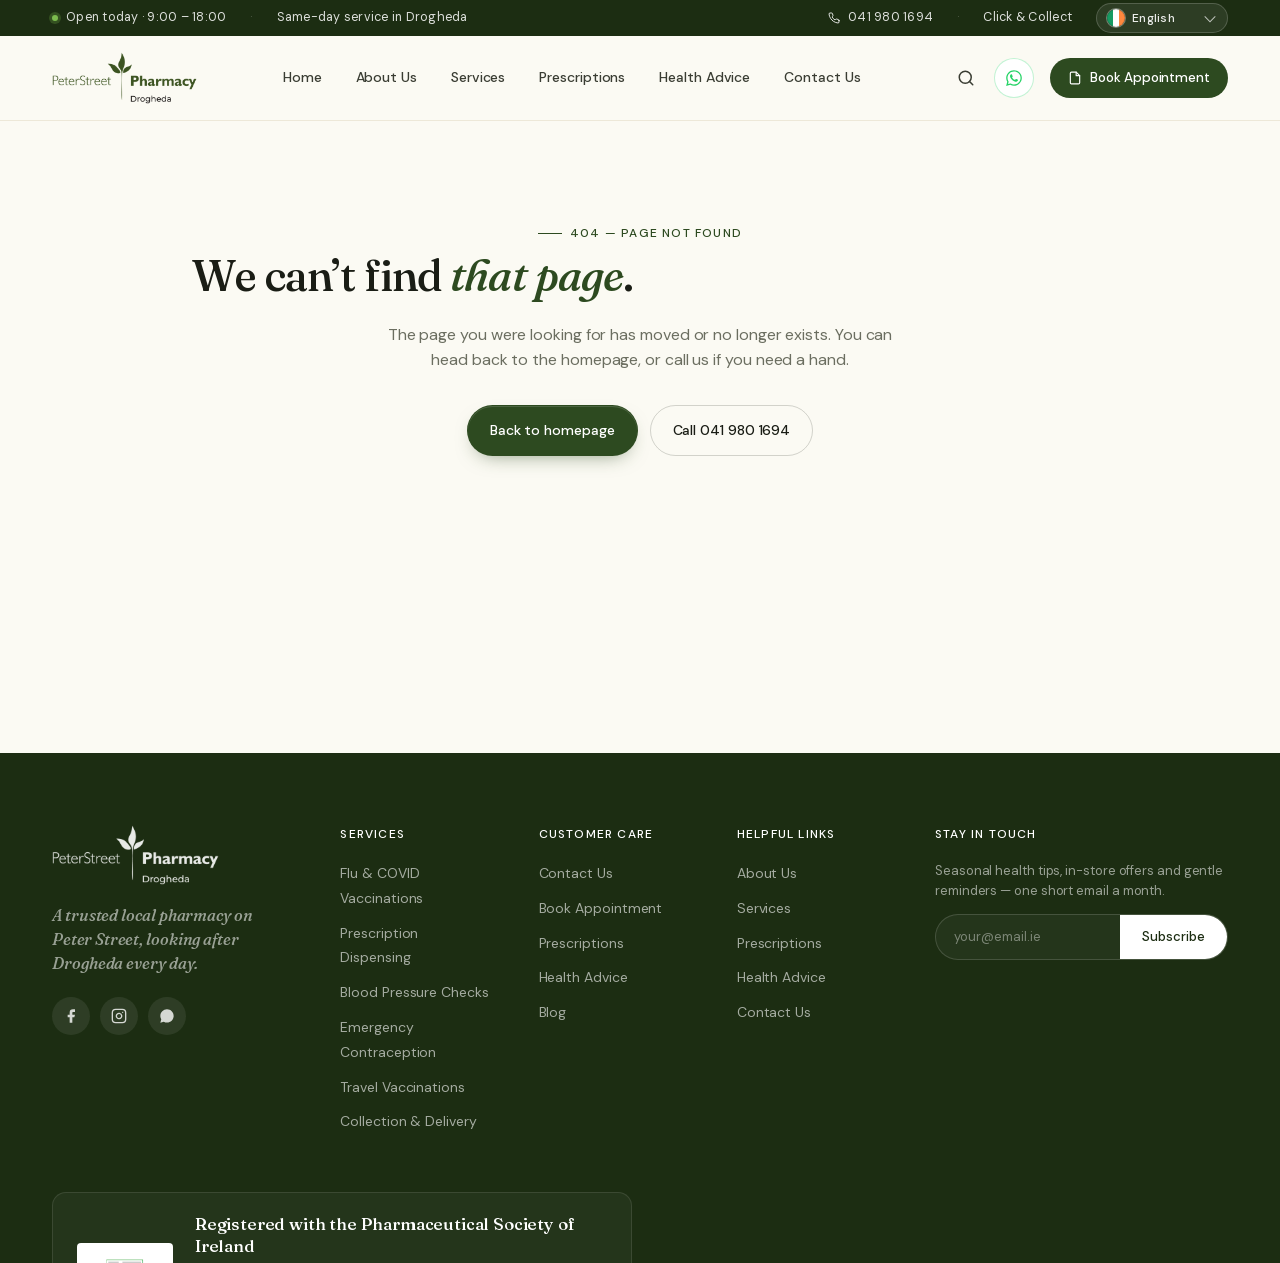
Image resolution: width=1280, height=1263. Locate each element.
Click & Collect (1027, 17)
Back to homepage (552, 430)
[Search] (966, 78)
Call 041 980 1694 (732, 430)
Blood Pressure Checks (414, 992)
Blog (553, 1012)
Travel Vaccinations (402, 1087)
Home (302, 77)
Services (478, 77)
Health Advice (704, 77)
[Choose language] (1162, 18)
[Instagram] (119, 1016)
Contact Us (822, 77)
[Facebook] (71, 1016)
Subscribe (1173, 936)
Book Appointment (601, 908)
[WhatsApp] (1014, 78)
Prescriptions (582, 77)
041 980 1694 (880, 17)
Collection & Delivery (408, 1121)
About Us (386, 77)
